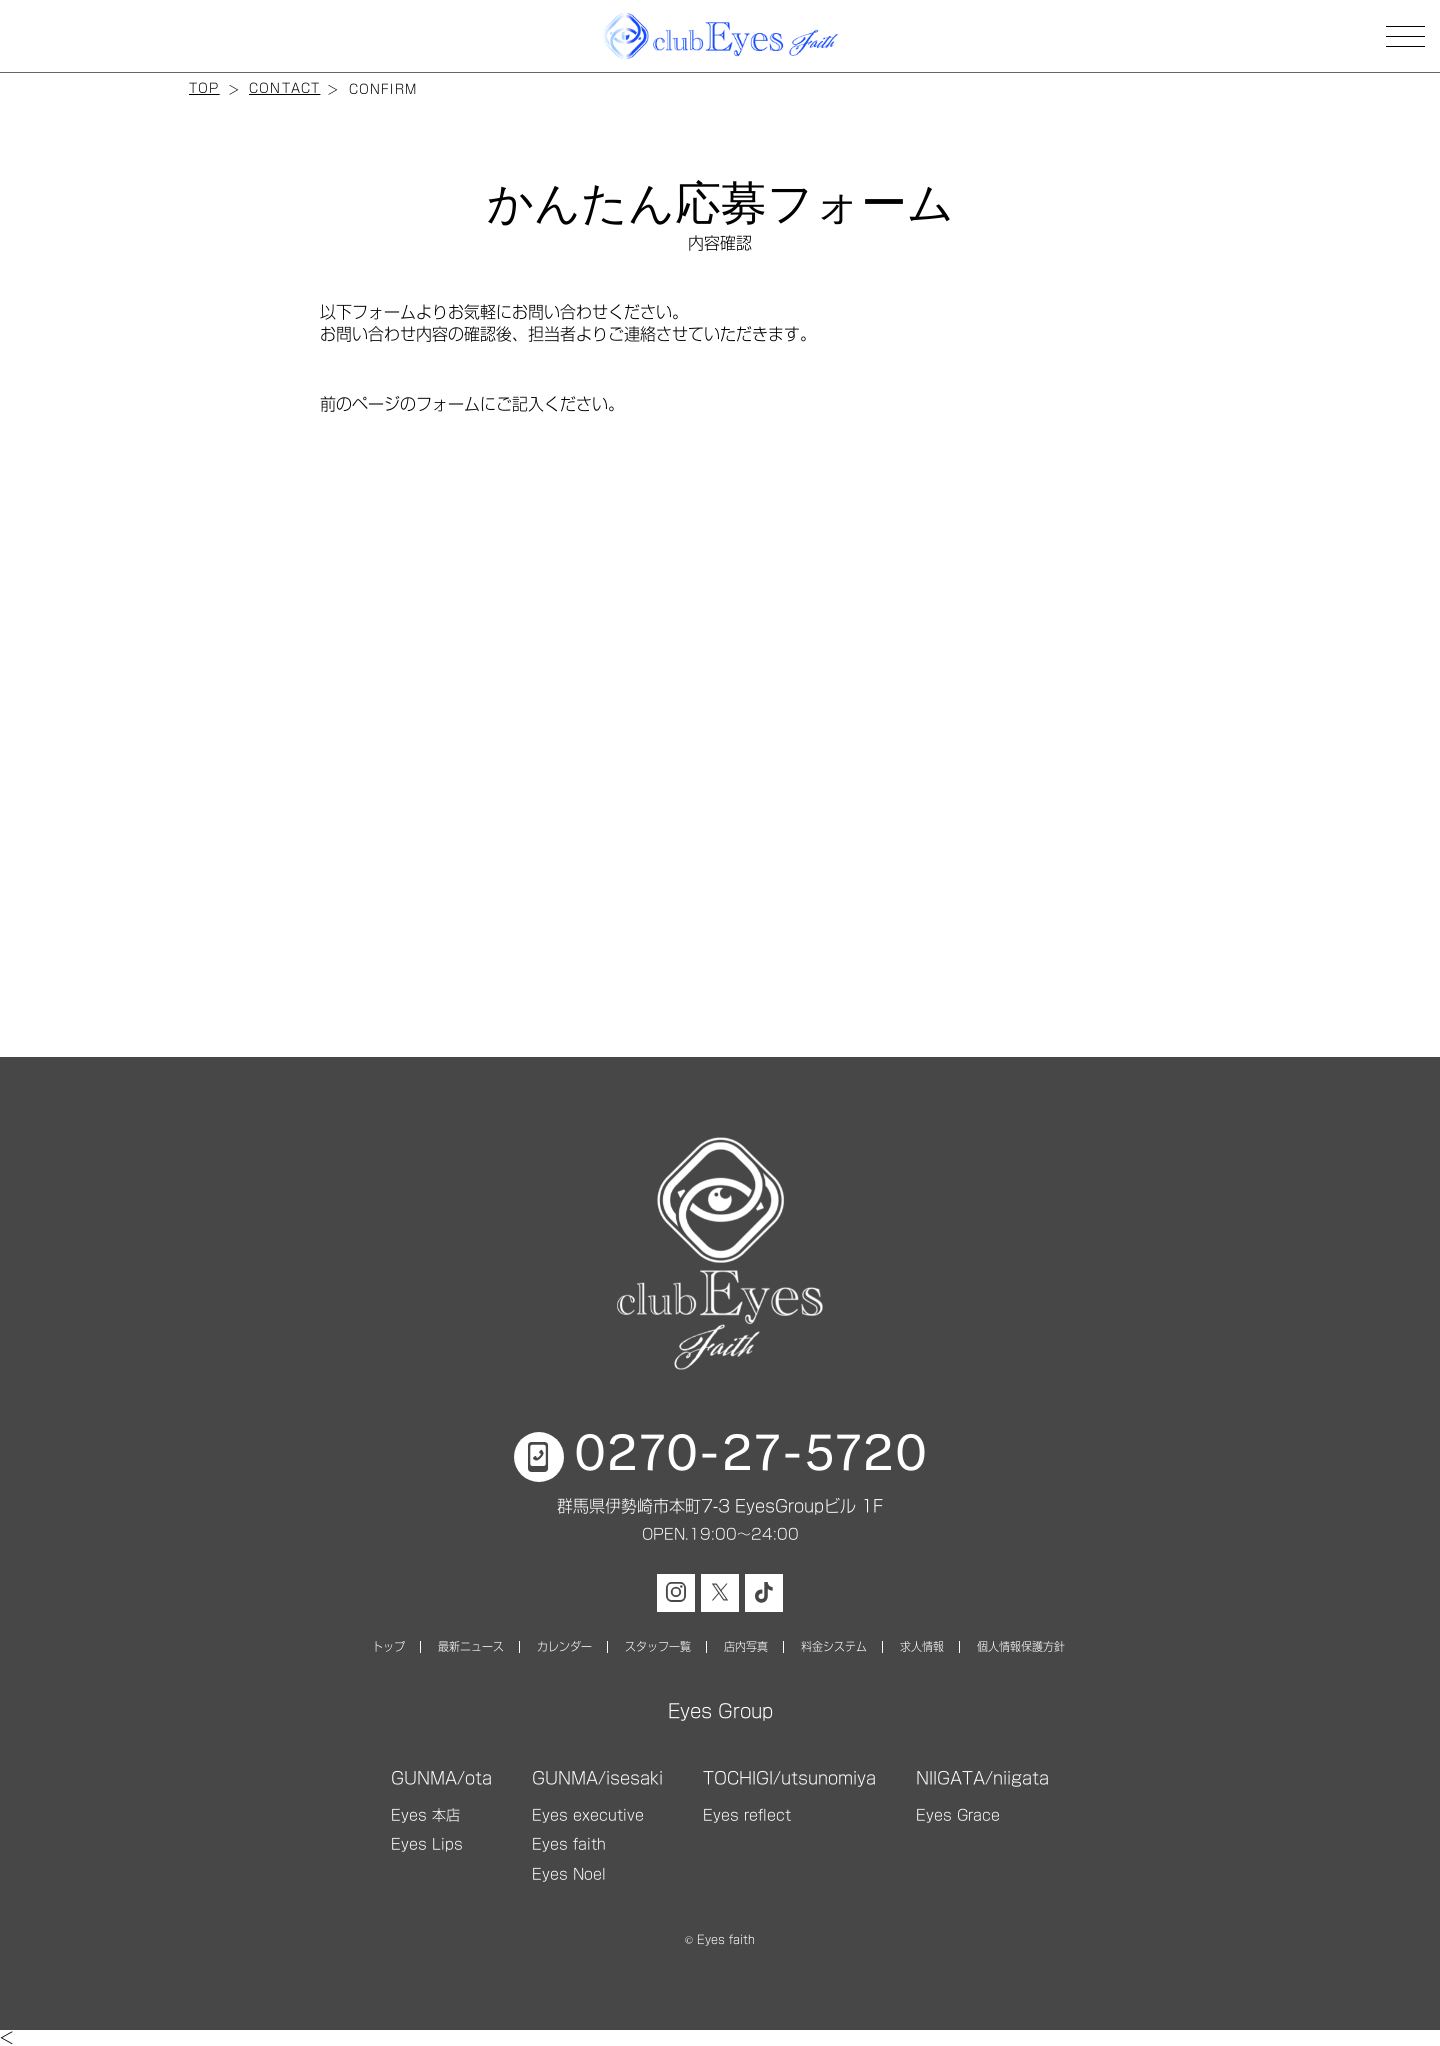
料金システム (834, 1646)
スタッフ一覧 (658, 1646)
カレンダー (564, 1646)
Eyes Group (720, 1711)
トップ (388, 1646)
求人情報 (922, 1646)
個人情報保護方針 (1021, 1646)
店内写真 (746, 1646)
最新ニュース (471, 1646)
